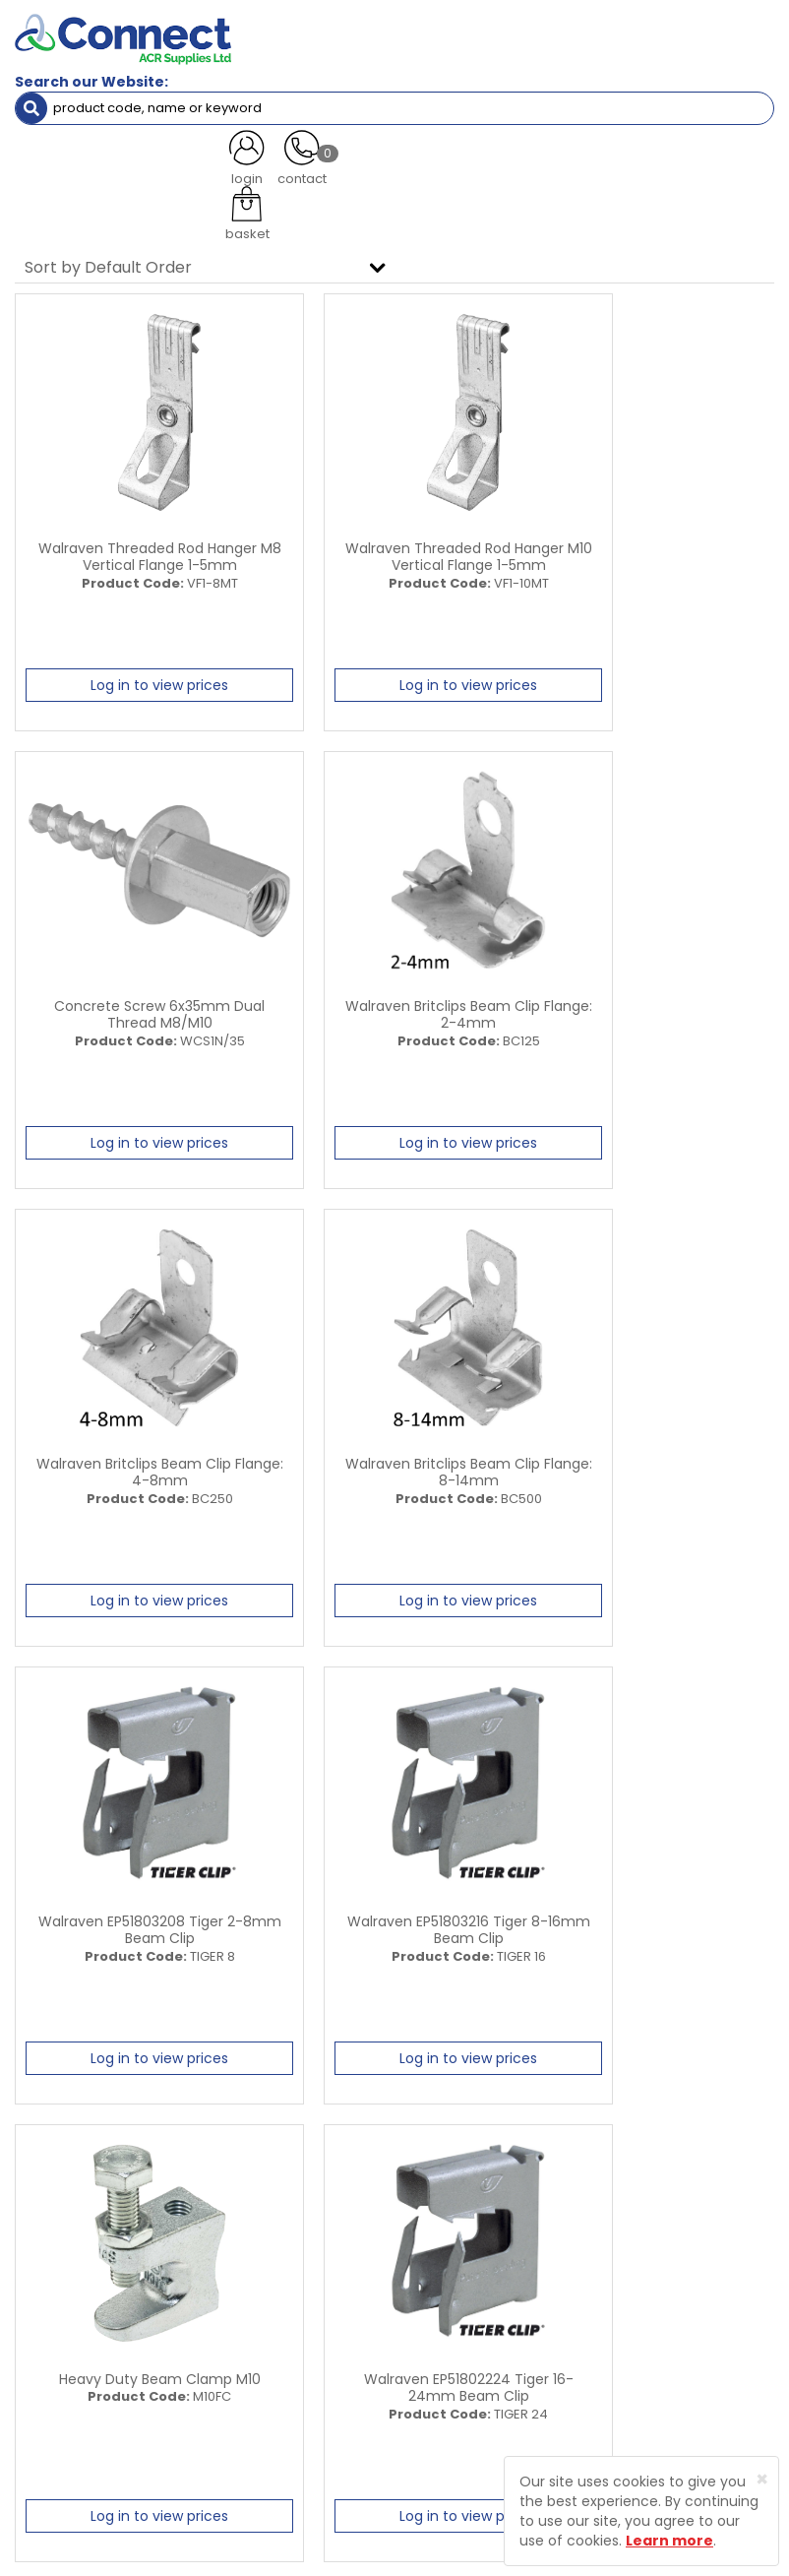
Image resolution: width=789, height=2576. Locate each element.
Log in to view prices (135, 683)
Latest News (447, 2293)
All (622, 2127)
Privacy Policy (650, 2323)
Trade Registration (666, 2263)
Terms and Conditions (677, 2353)
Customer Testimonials (483, 2323)
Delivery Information (671, 2293)
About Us (437, 2263)
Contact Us (444, 2353)
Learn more (669, 2540)
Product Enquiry (459, 2383)
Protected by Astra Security (413, 2479)
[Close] (762, 2479)
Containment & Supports (131, 142)
